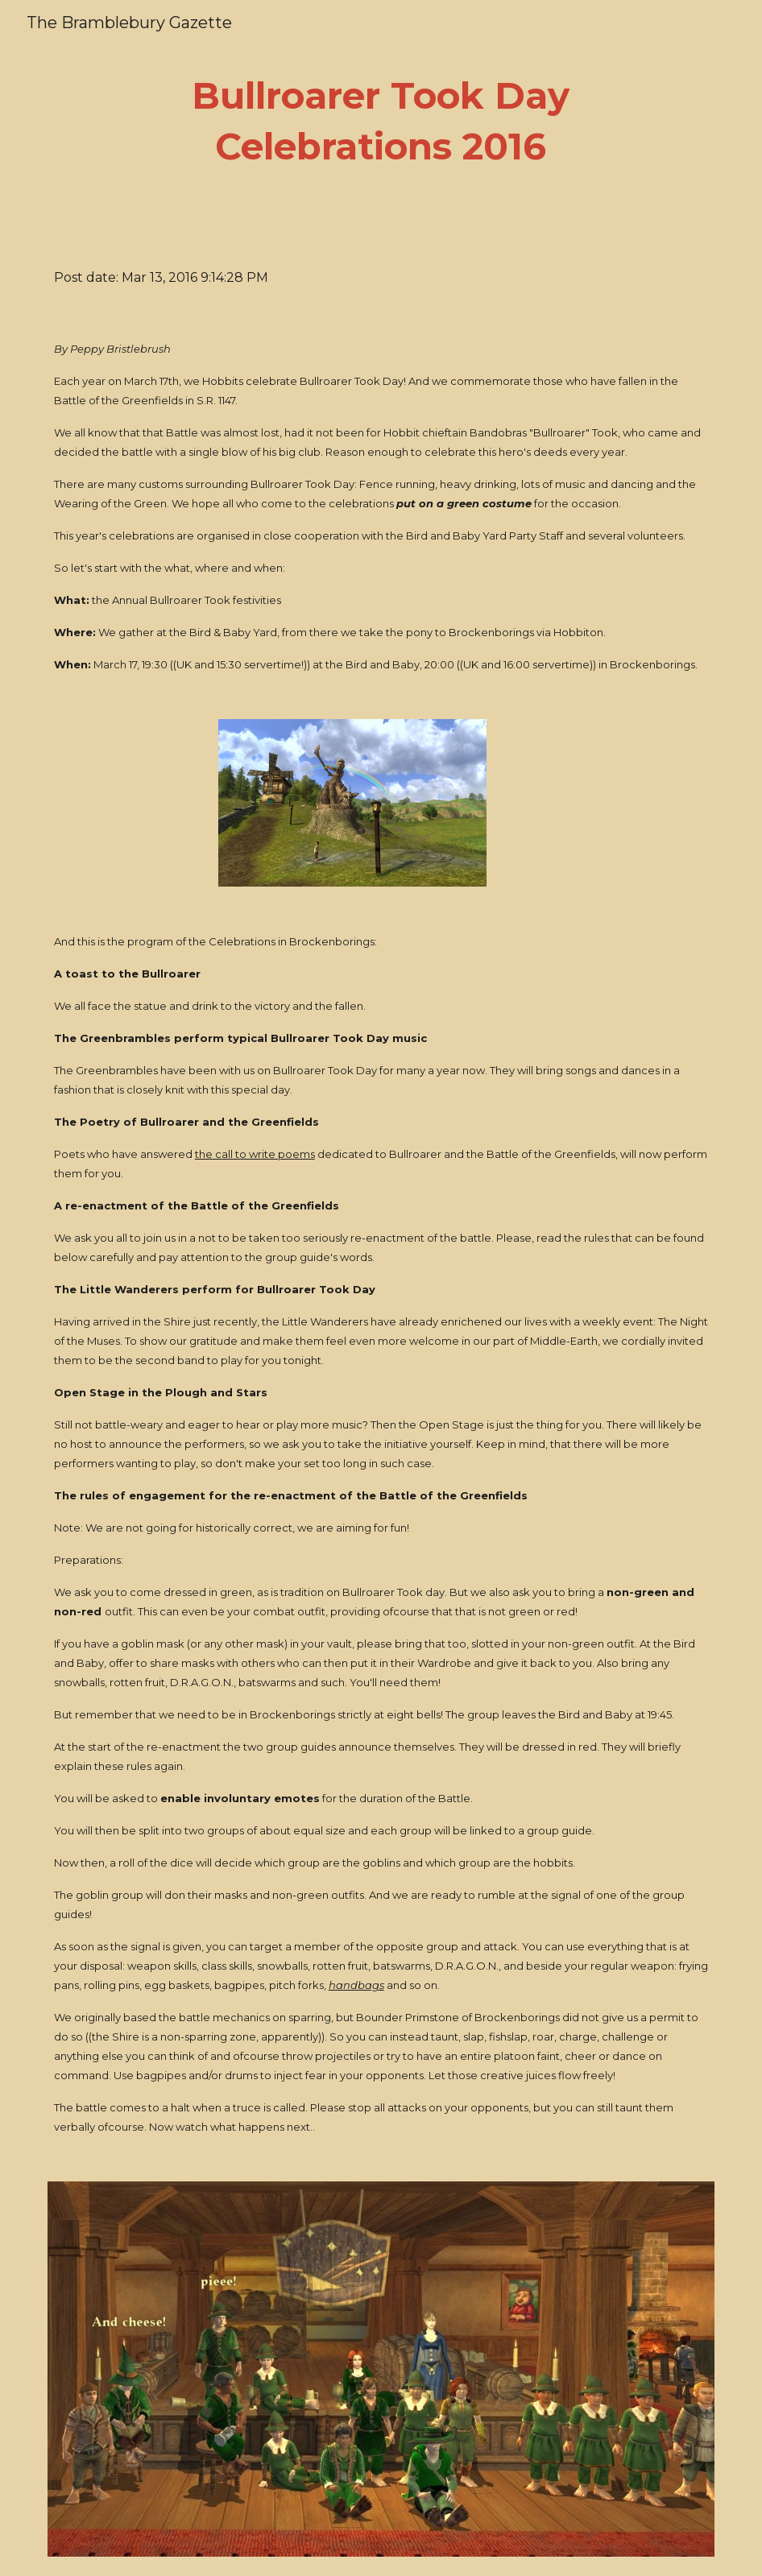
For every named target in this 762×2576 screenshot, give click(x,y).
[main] (380, 121)
